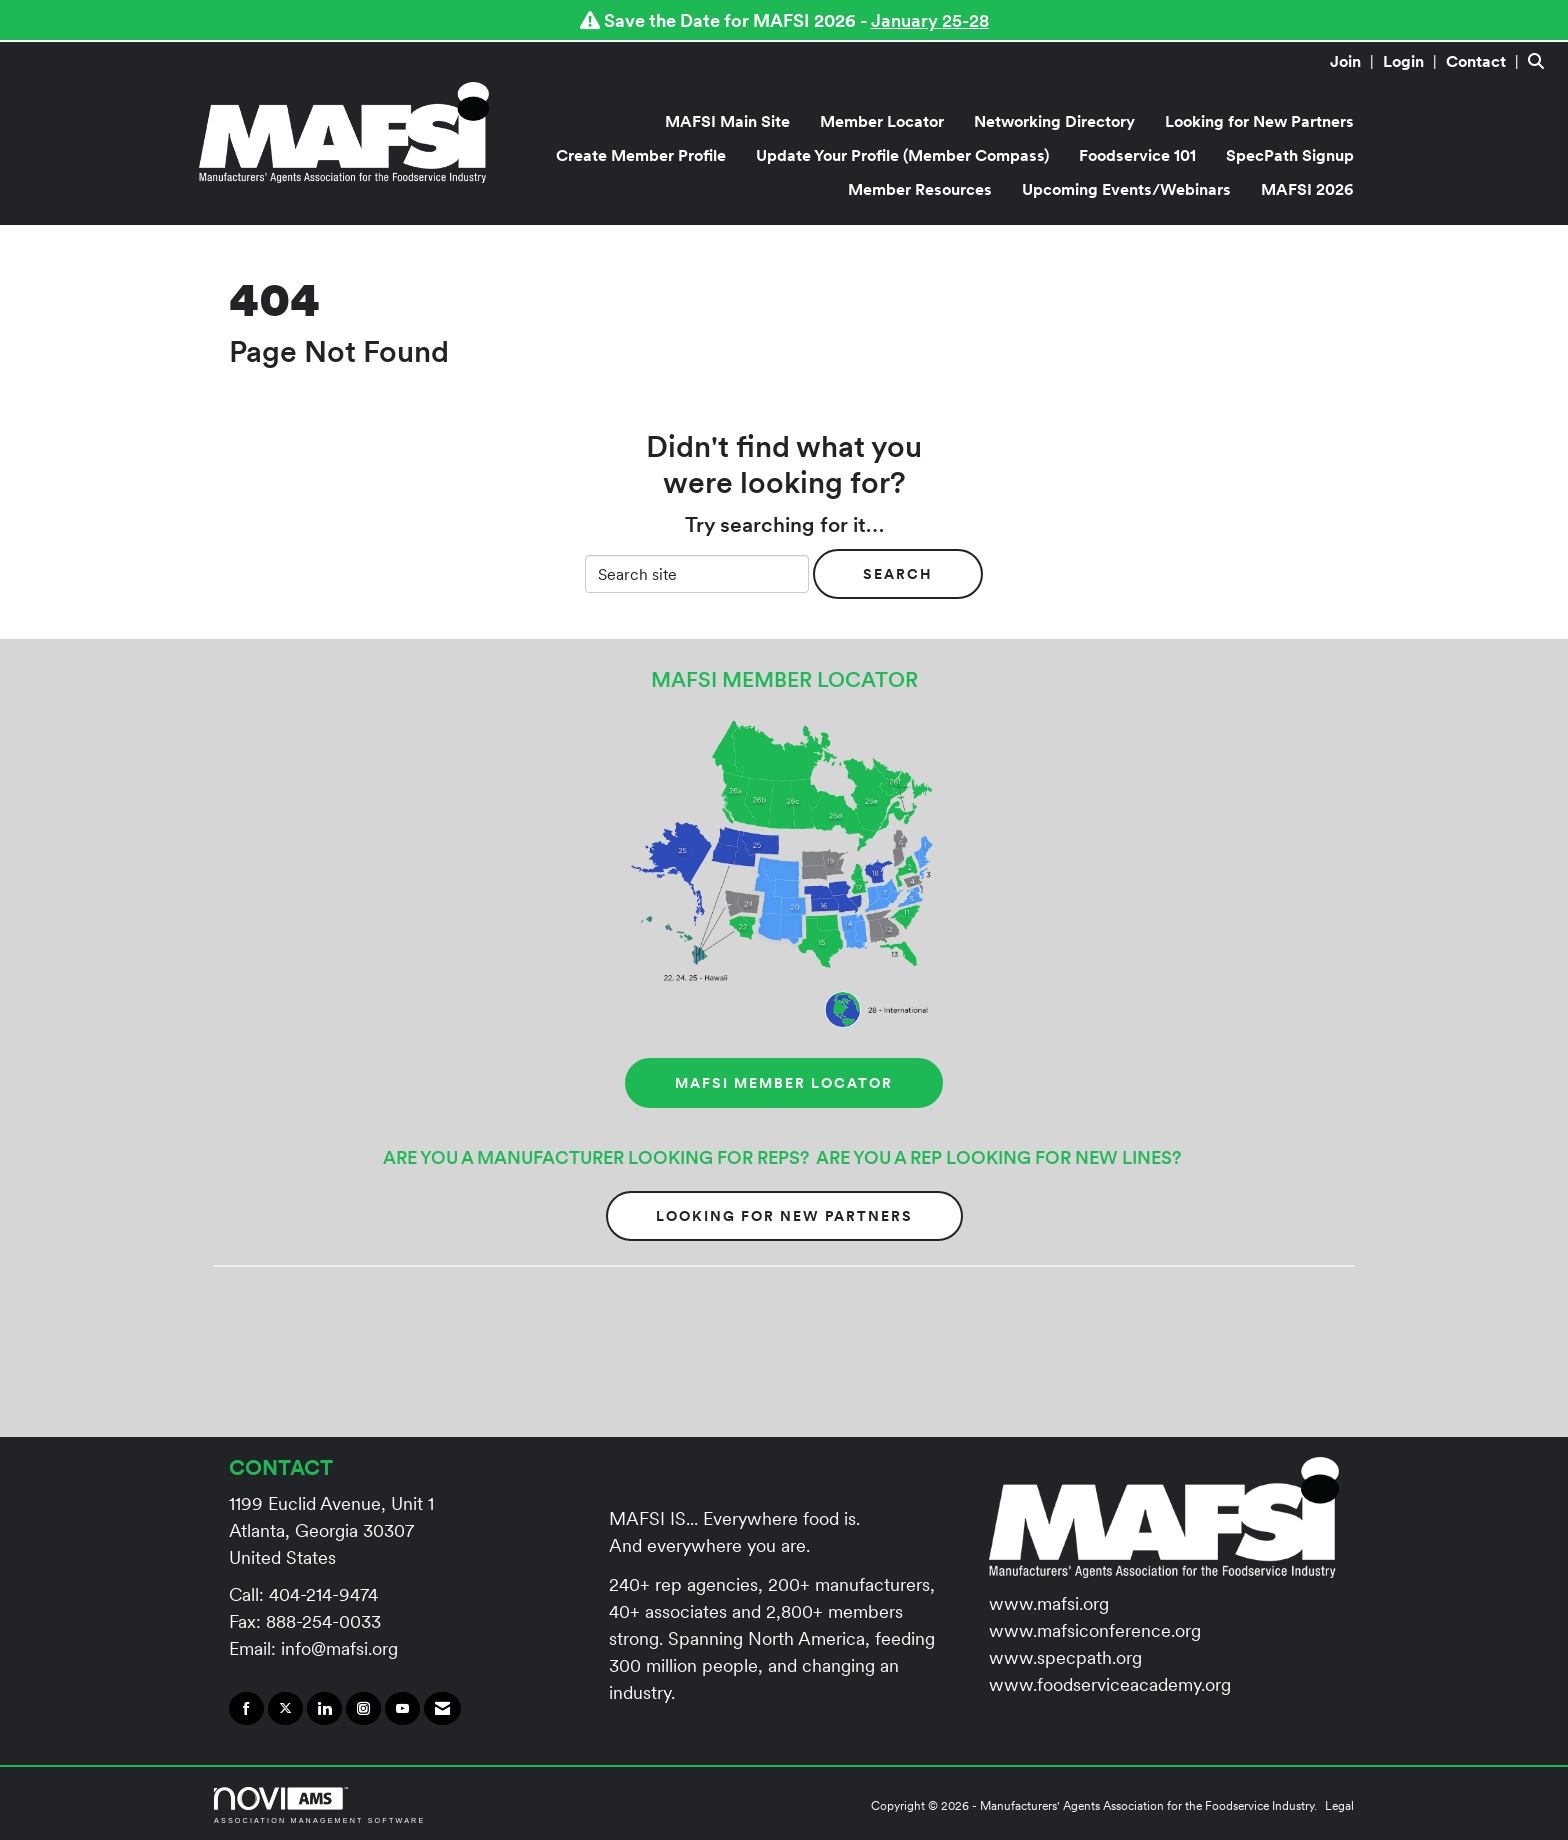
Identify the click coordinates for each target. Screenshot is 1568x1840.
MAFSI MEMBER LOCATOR (784, 1083)
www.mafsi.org (1049, 1603)
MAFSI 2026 (1307, 189)
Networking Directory (1054, 121)
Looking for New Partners (1259, 121)
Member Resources (920, 189)
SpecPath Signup (1290, 155)
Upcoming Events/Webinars (1126, 189)
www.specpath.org (1065, 1657)
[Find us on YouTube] (402, 1709)
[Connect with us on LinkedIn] (324, 1709)
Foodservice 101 (1137, 155)
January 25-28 (930, 20)
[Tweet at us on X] (285, 1709)
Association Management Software (319, 1805)
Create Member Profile (641, 155)
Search (898, 574)
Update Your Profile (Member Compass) (902, 155)
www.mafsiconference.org (1095, 1630)
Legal (1339, 1805)
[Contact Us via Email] (442, 1709)
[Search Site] (1540, 61)
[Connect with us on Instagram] (363, 1709)
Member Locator (882, 121)
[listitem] (1354, 61)
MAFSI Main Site (727, 121)
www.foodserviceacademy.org (1110, 1684)
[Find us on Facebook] (246, 1709)
